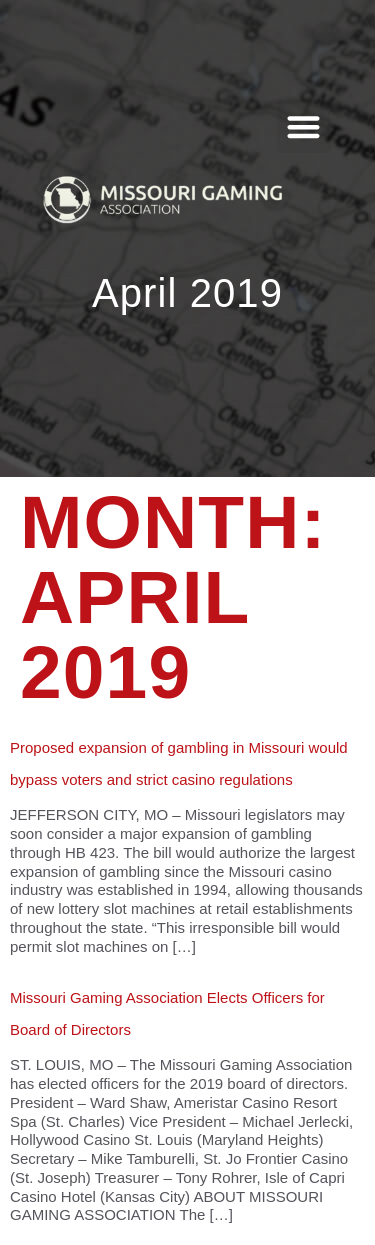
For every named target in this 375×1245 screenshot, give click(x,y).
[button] (303, 126)
